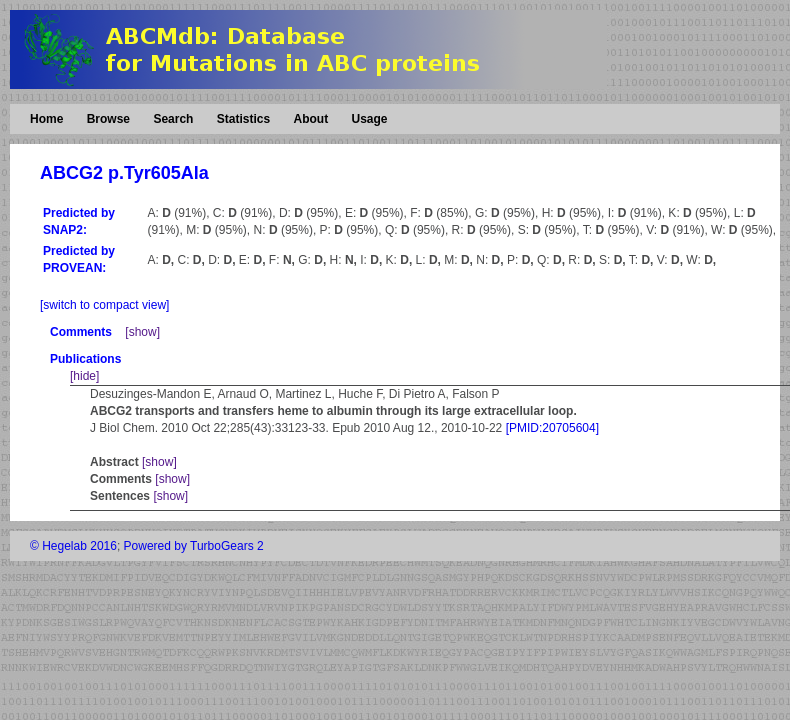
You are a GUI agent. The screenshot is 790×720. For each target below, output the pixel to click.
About (310, 119)
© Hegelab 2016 (73, 546)
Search (173, 119)
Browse (108, 119)
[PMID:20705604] (552, 428)
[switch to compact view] (104, 305)
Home (46, 119)
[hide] (84, 376)
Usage (369, 119)
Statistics (243, 119)
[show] (142, 332)
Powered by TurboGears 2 (194, 546)
